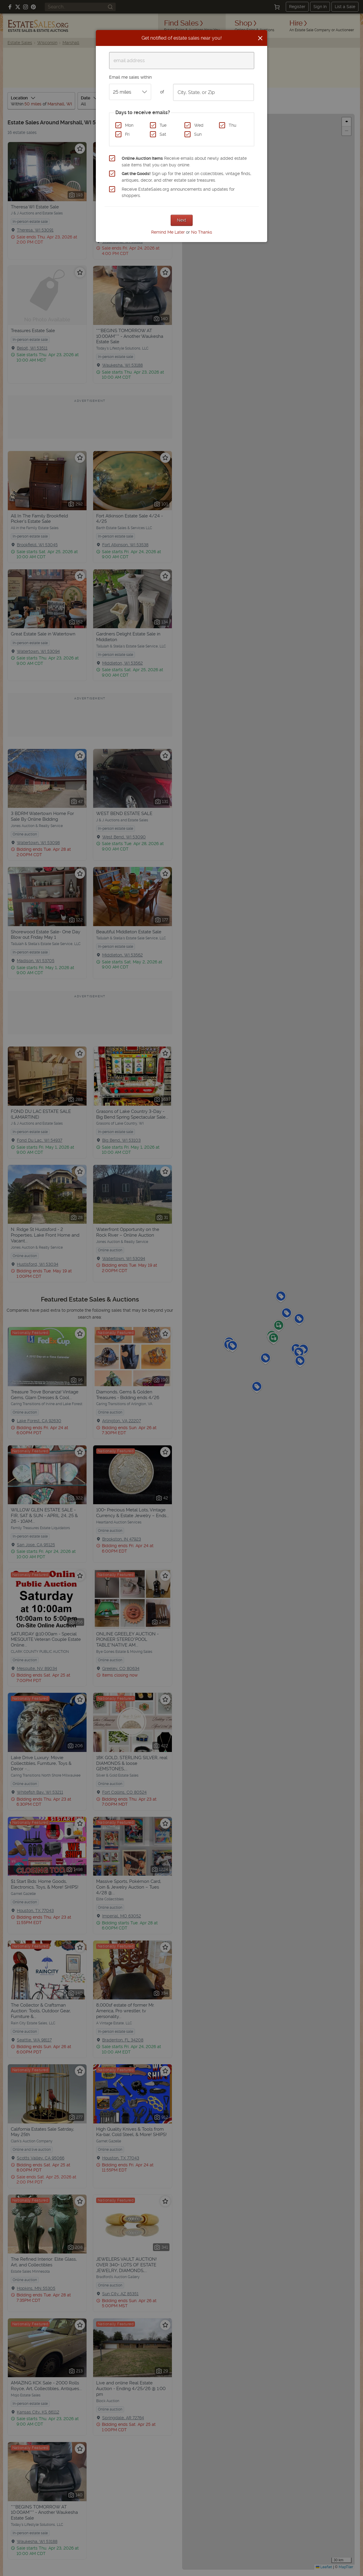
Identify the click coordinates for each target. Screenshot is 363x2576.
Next (181, 220)
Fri (127, 134)
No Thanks (201, 232)
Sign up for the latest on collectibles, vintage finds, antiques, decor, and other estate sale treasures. (186, 177)
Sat (163, 134)
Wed (198, 125)
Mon (129, 125)
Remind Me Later (168, 232)
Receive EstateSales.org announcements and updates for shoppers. (178, 192)
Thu (232, 125)
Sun (198, 134)
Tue (163, 125)
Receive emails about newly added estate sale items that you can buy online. (184, 161)
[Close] (260, 38)
